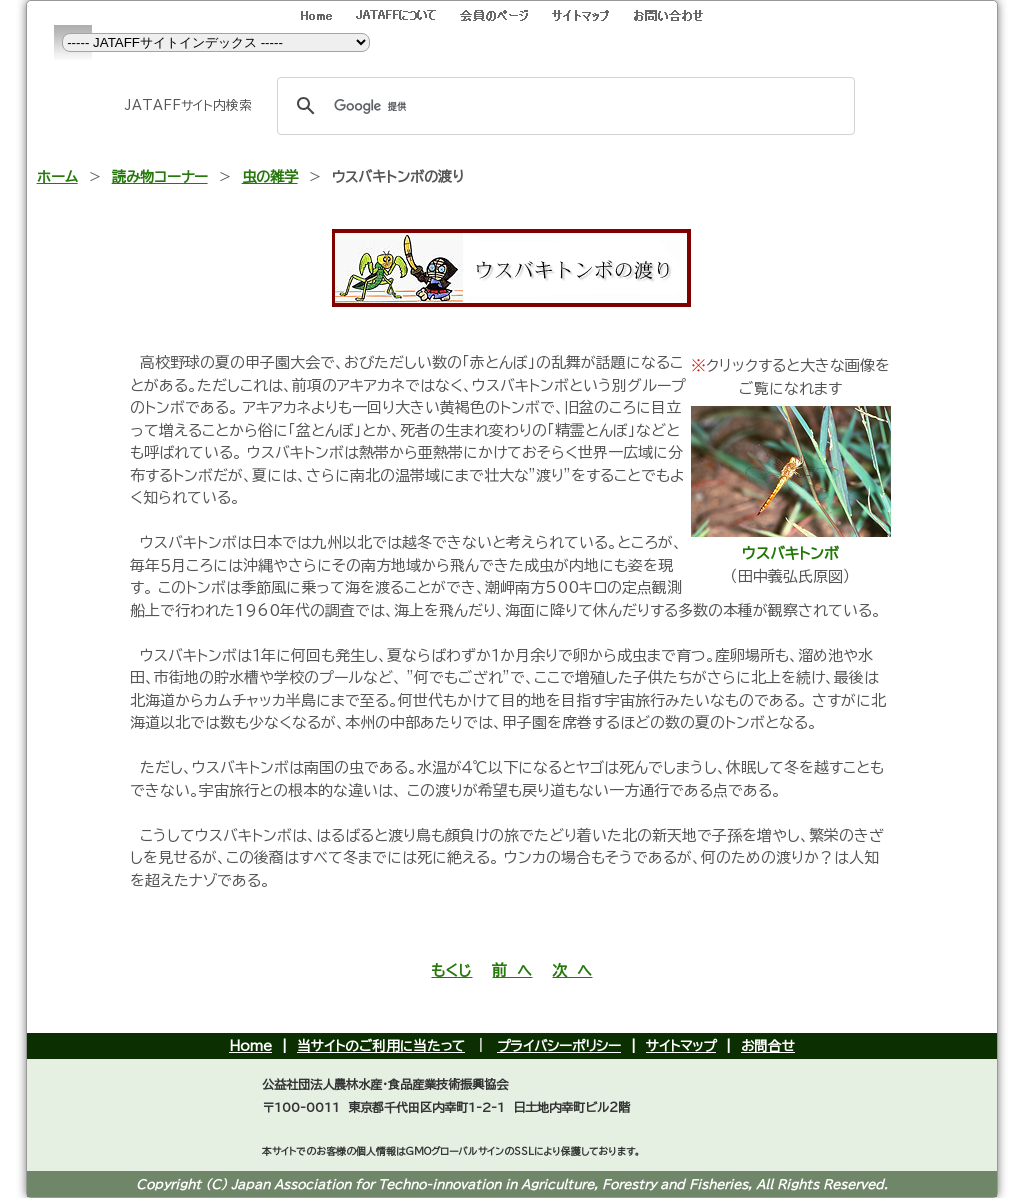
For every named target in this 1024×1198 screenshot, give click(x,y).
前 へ (512, 970)
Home (250, 1046)
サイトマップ (681, 1046)
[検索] (563, 106)
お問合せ (768, 1046)
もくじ (451, 970)
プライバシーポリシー (559, 1046)
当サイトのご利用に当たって (381, 1046)
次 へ (572, 970)
